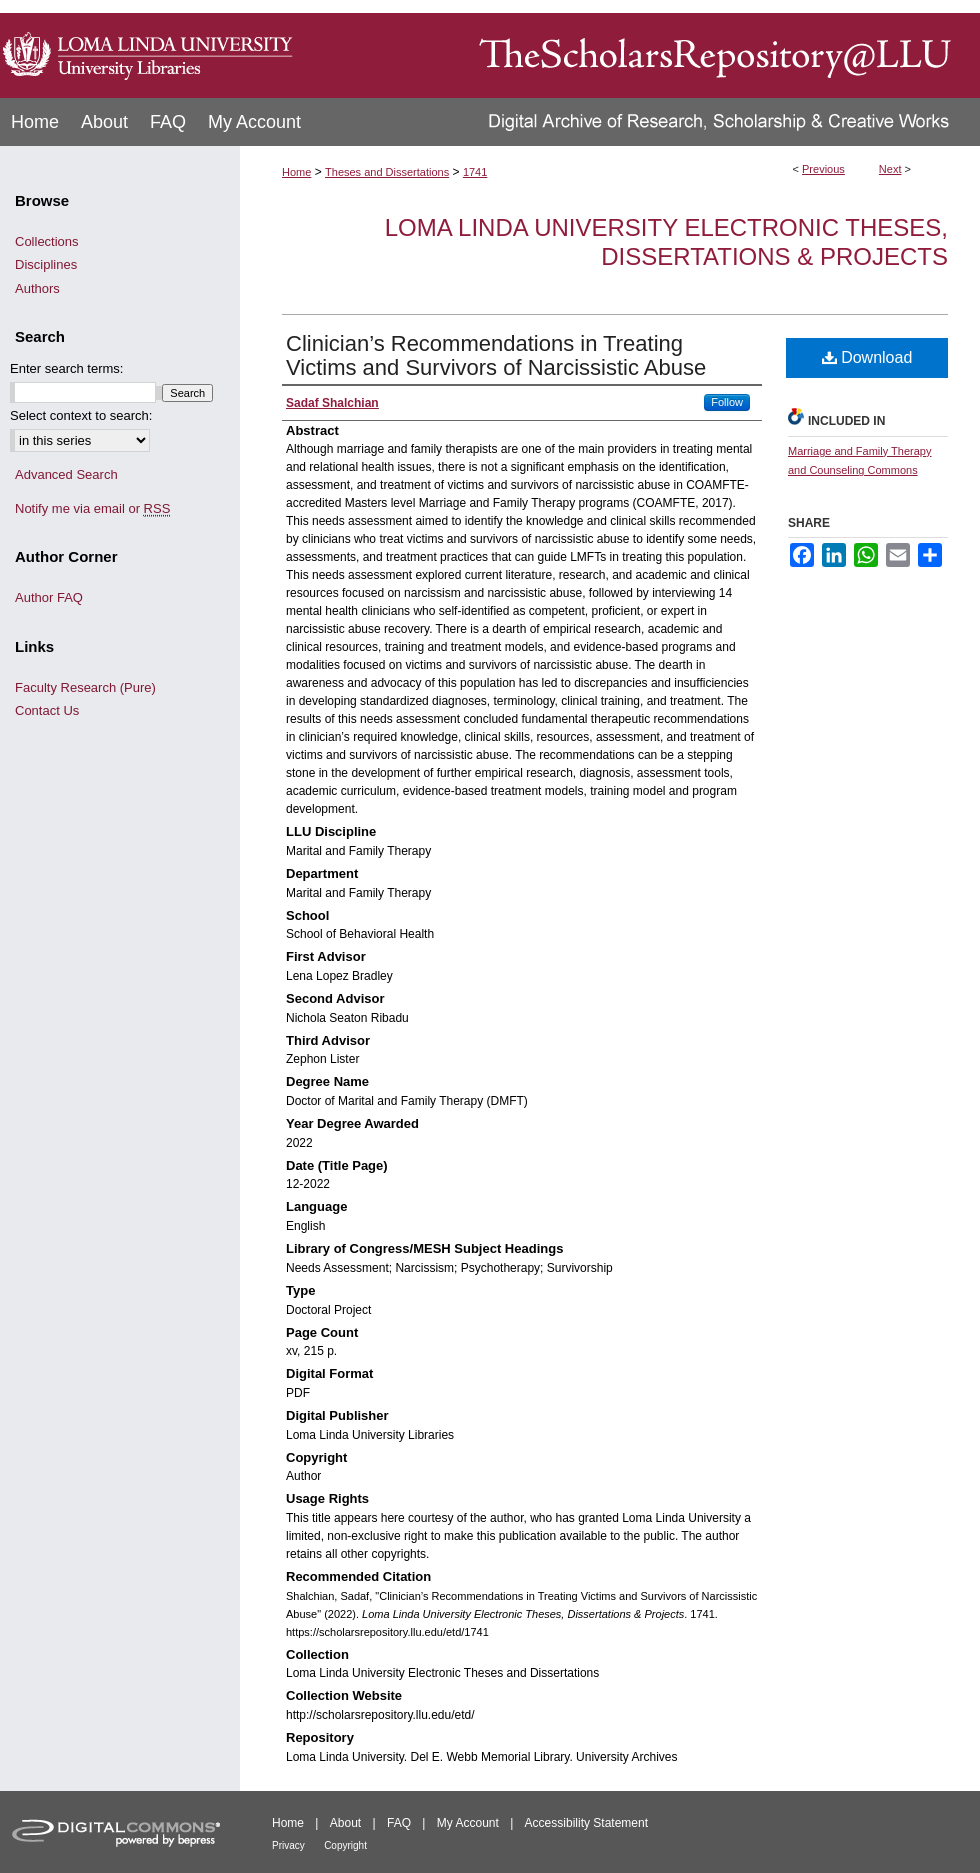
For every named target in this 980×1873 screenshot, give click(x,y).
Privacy (288, 1845)
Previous (823, 169)
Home (296, 172)
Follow (727, 402)
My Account (468, 1823)
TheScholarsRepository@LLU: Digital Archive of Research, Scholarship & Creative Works (640, 49)
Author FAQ (49, 597)
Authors (37, 288)
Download (867, 357)
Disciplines (46, 264)
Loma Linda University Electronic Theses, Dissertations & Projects (666, 242)
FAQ (399, 1823)
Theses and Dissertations (387, 172)
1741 (475, 172)
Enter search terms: (66, 368)
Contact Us (47, 710)
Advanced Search (66, 474)
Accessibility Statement (586, 1823)
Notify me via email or (92, 509)
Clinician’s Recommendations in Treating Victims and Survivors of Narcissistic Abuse (496, 355)
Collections (47, 241)
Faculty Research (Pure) (85, 687)
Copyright (345, 1845)
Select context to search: (81, 415)
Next (890, 169)
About (345, 1823)
